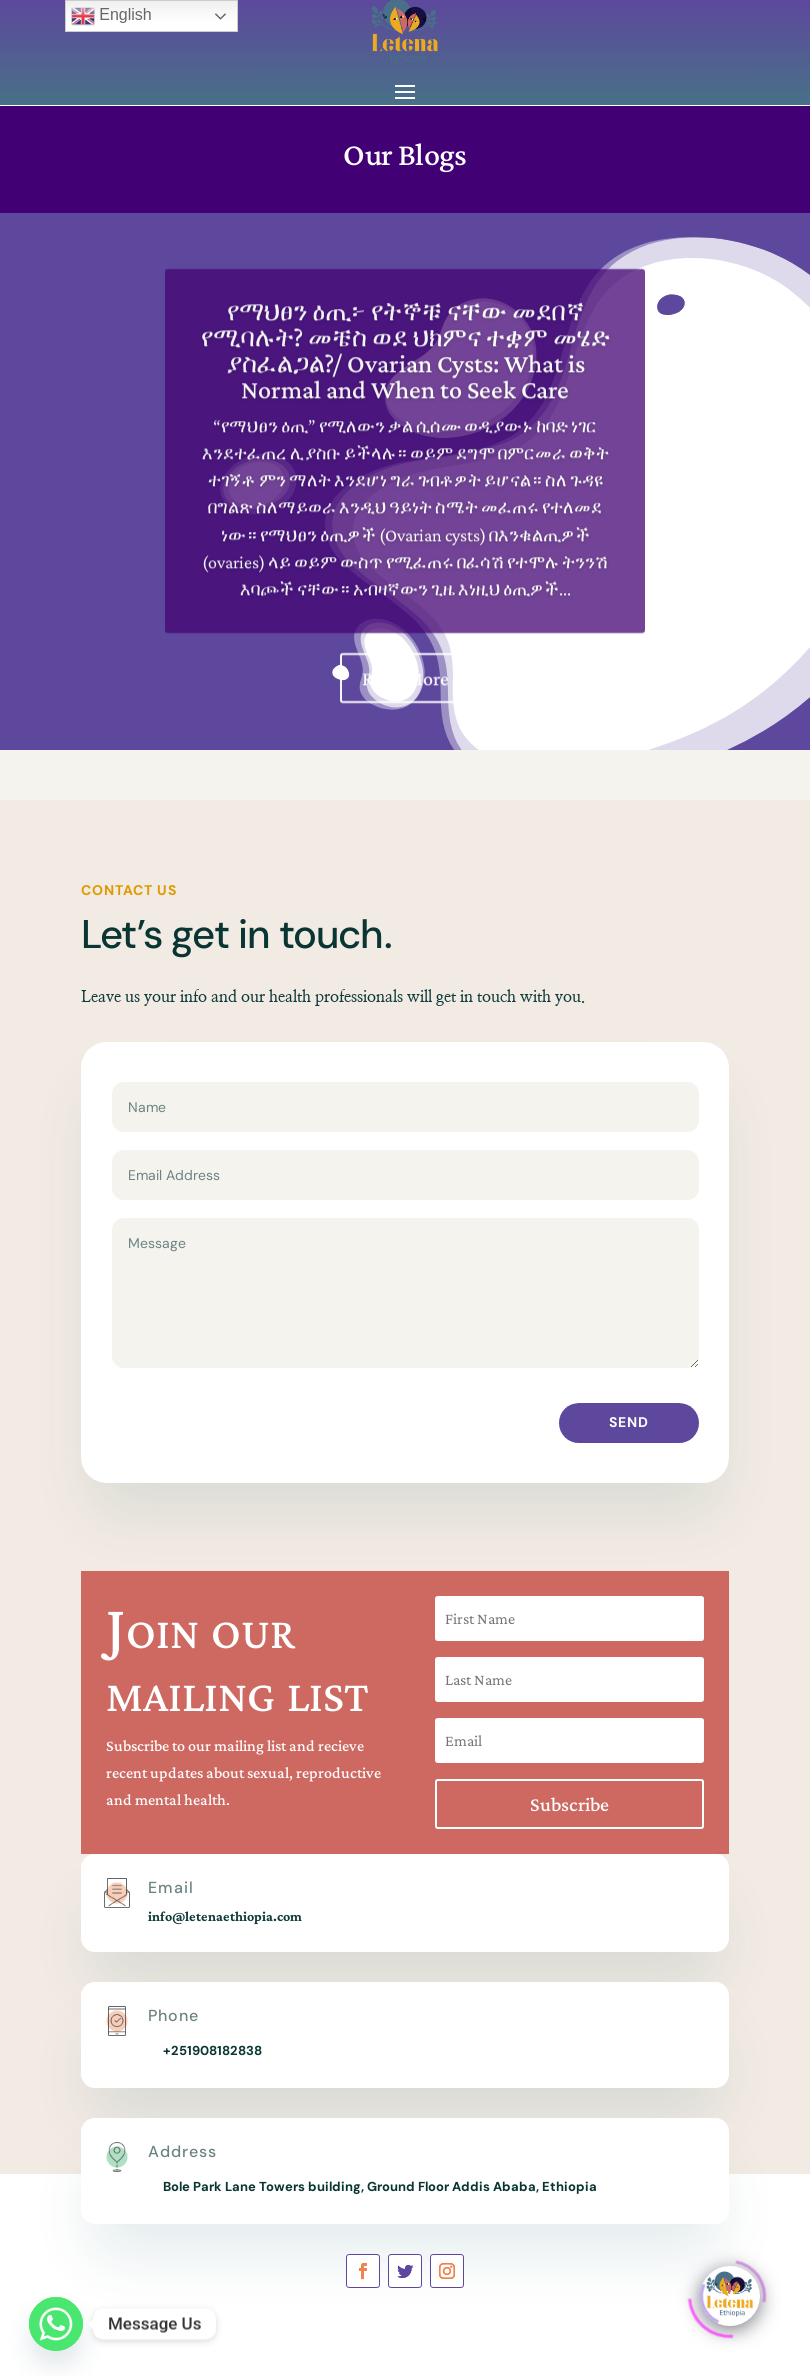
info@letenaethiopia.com (225, 1916)
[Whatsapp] (56, 2324)
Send (629, 1422)
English (111, 16)
